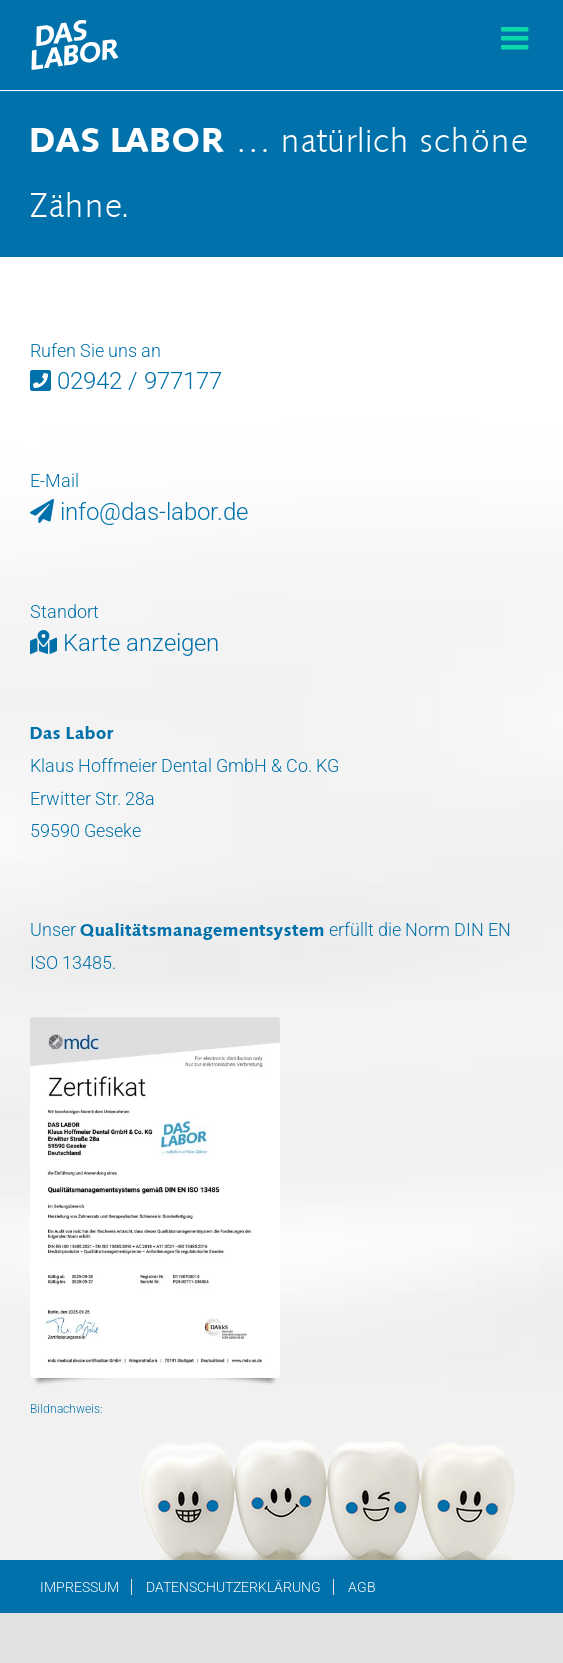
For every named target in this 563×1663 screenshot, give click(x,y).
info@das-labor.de (139, 512)
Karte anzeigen (124, 643)
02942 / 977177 (126, 381)
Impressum (79, 1587)
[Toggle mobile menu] (517, 38)
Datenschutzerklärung (233, 1587)
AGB (362, 1587)
